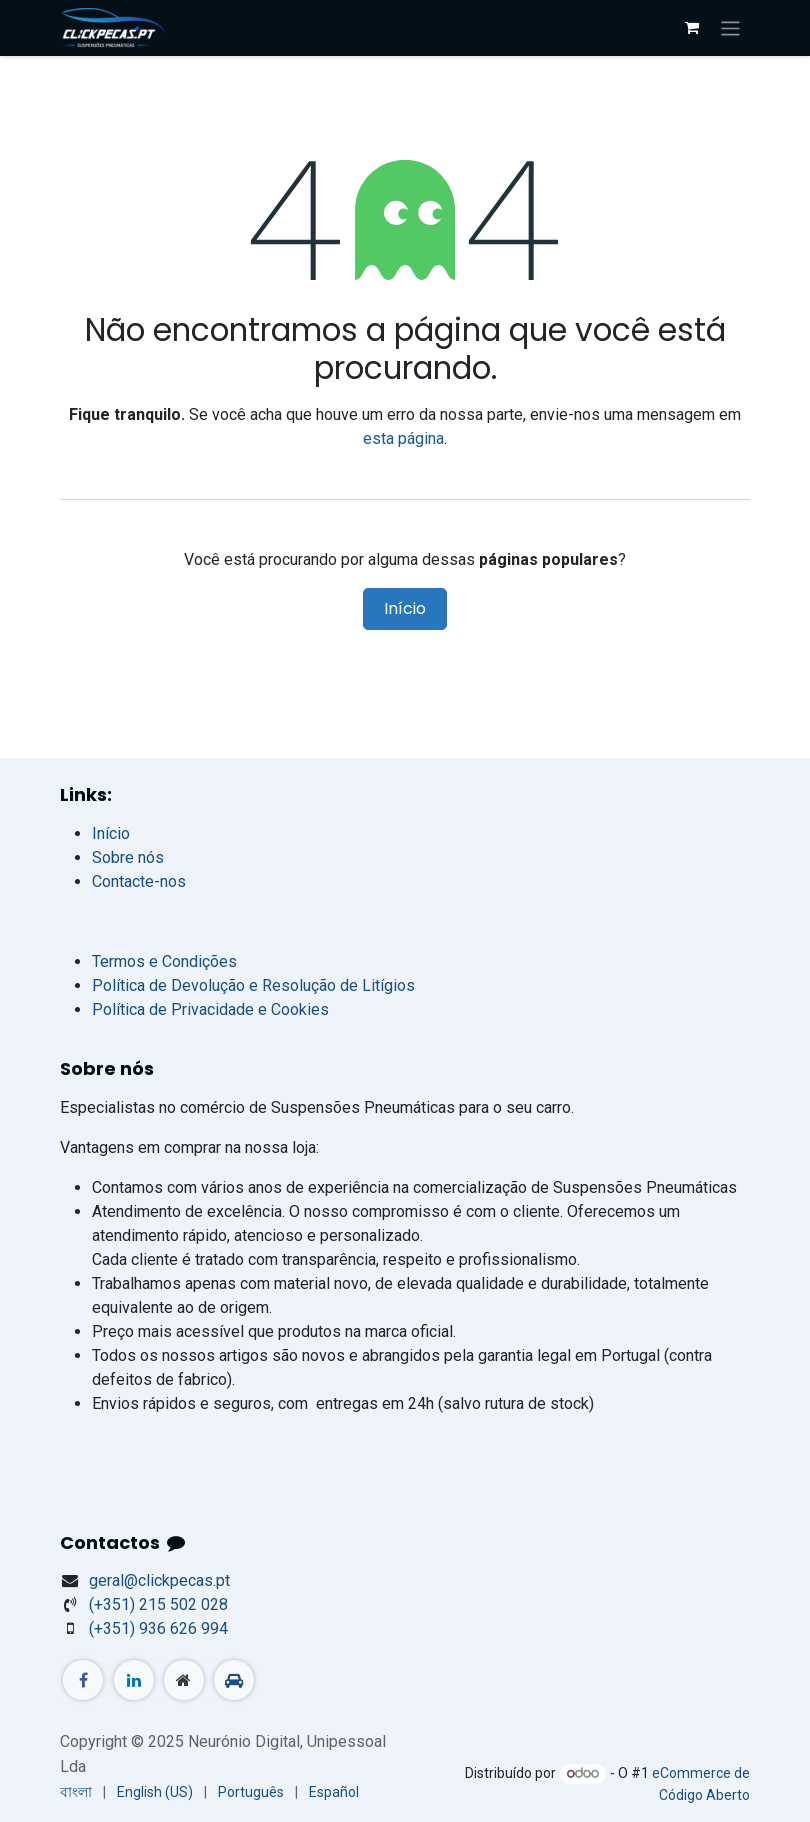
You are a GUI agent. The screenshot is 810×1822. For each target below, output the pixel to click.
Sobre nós (128, 857)
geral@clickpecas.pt (159, 1580)
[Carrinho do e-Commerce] (692, 28)
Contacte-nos (139, 881)
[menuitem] (76, 1792)
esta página (403, 438)
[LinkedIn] (134, 1680)
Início (405, 608)
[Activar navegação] (730, 27)
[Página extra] (184, 1680)
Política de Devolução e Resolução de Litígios (253, 985)
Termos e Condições (164, 961)
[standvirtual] (234, 1680)
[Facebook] (83, 1680)
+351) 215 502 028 (158, 1604)
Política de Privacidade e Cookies (210, 1009)
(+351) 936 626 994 (158, 1628)
